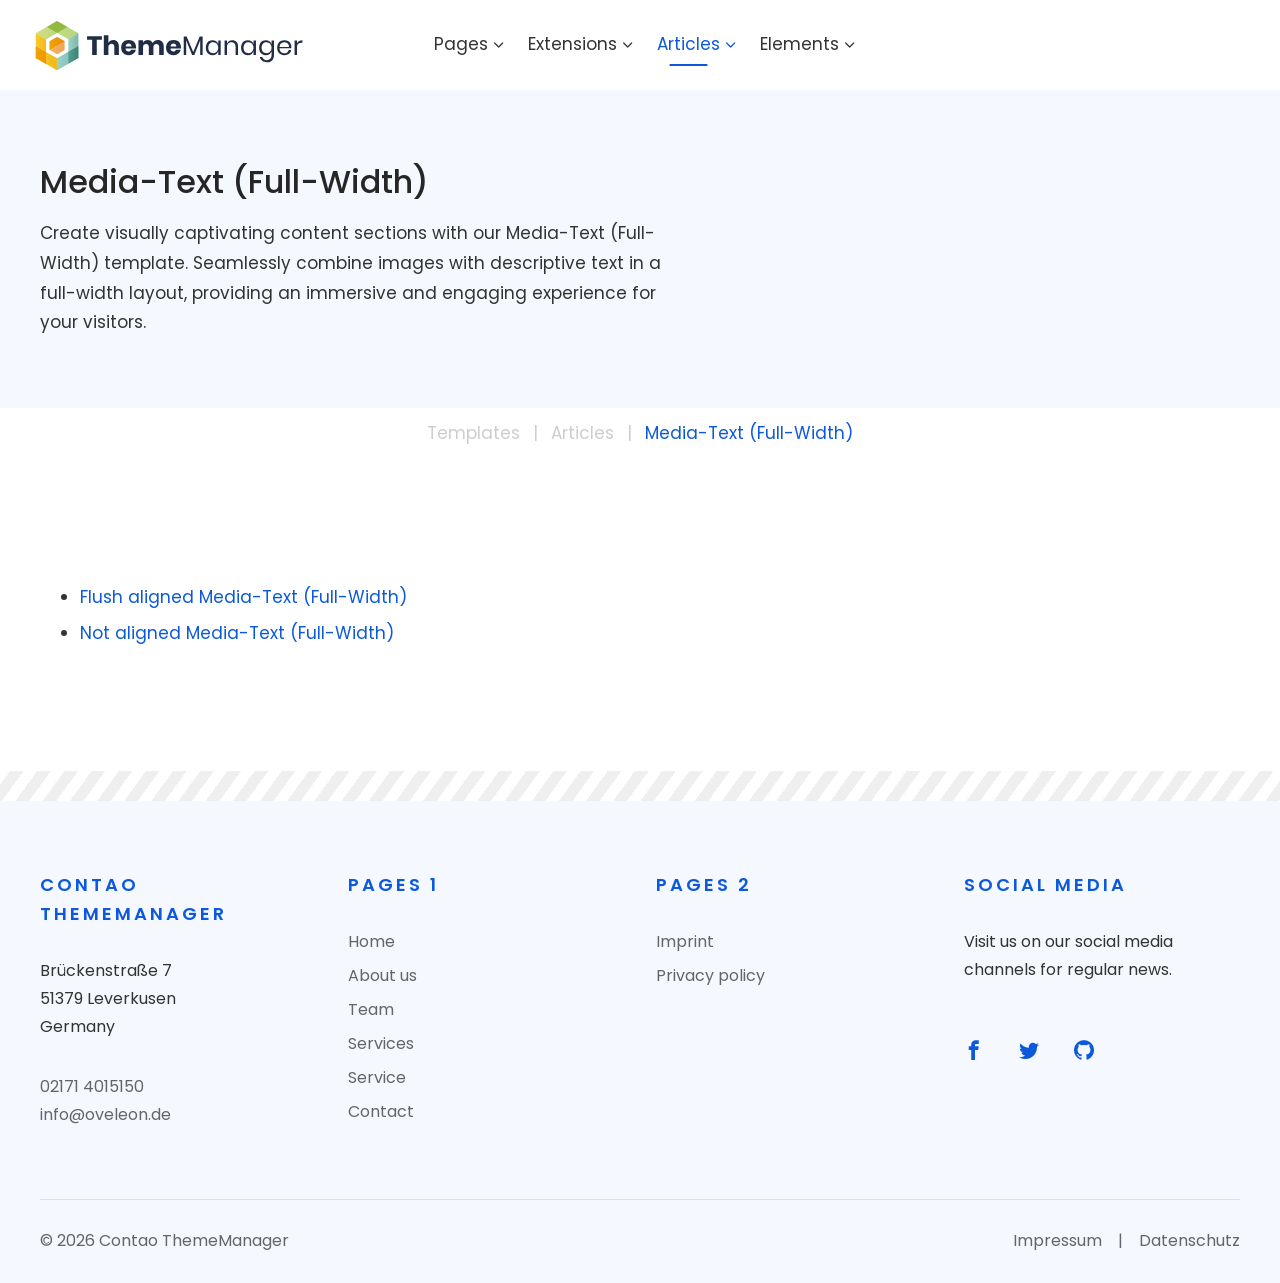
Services (381, 1043)
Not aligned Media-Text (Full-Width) (237, 633)
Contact (381, 1111)
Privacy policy (710, 975)
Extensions (572, 44)
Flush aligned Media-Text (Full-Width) (243, 597)
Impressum (1057, 1240)
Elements (799, 44)
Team (371, 1009)
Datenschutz (1189, 1240)
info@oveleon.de (105, 1114)
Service (377, 1077)
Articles (688, 44)
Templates (473, 433)
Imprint (685, 941)
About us (382, 975)
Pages (461, 44)
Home (371, 941)
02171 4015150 (92, 1086)
